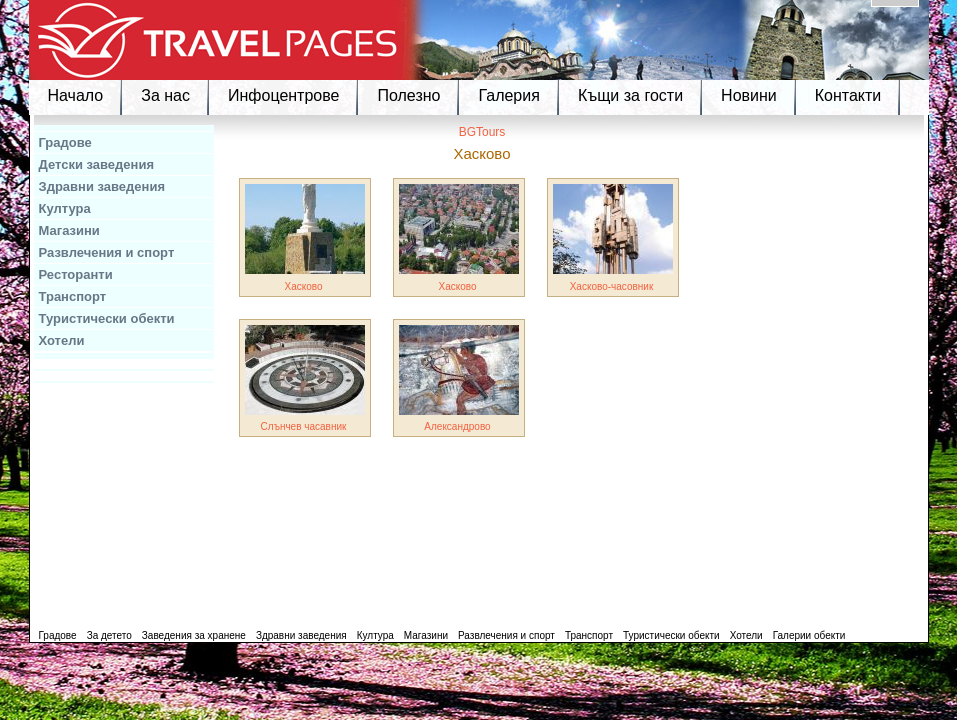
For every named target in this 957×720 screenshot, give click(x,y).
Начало (76, 95)
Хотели (62, 340)
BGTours (482, 132)
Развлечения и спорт (107, 252)
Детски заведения (97, 164)
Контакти (848, 95)
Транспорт (73, 296)
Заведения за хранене (194, 635)
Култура (65, 208)
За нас (165, 95)
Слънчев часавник (304, 426)
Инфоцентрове (283, 95)
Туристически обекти (107, 318)
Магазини (69, 230)
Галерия (508, 95)
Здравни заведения (102, 186)
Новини (749, 95)
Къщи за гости (630, 95)
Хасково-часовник (612, 286)
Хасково (303, 286)
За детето (109, 635)
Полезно (408, 95)
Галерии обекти (809, 635)
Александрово (457, 426)
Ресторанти (76, 274)
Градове (65, 142)
